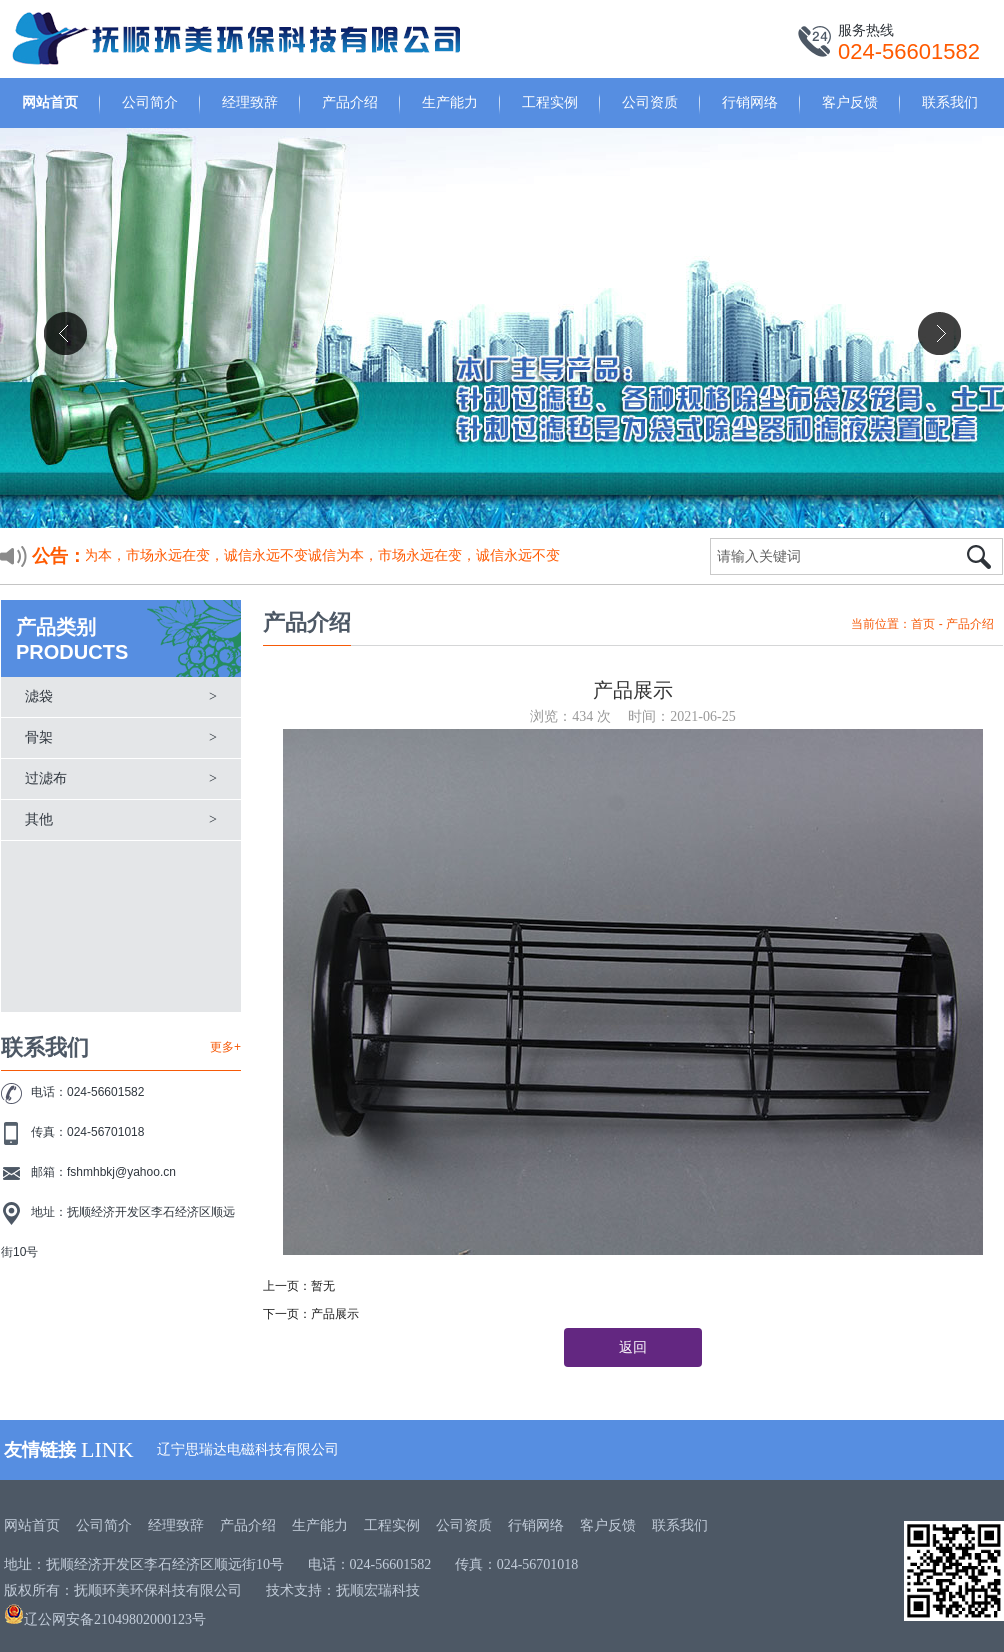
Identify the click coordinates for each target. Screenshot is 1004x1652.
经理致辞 (250, 102)
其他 (39, 819)
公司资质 (650, 102)
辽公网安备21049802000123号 (105, 1619)
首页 (923, 624)
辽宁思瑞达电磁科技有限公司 (248, 1449)
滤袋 (39, 696)
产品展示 (335, 1314)
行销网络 (750, 102)
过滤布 (46, 778)
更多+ (225, 1047)
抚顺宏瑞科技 (378, 1590)
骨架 (39, 737)
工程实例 (550, 102)
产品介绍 (350, 102)
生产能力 (450, 102)
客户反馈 (850, 102)
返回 (633, 1347)
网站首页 (50, 102)
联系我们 (950, 102)
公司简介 (150, 102)
